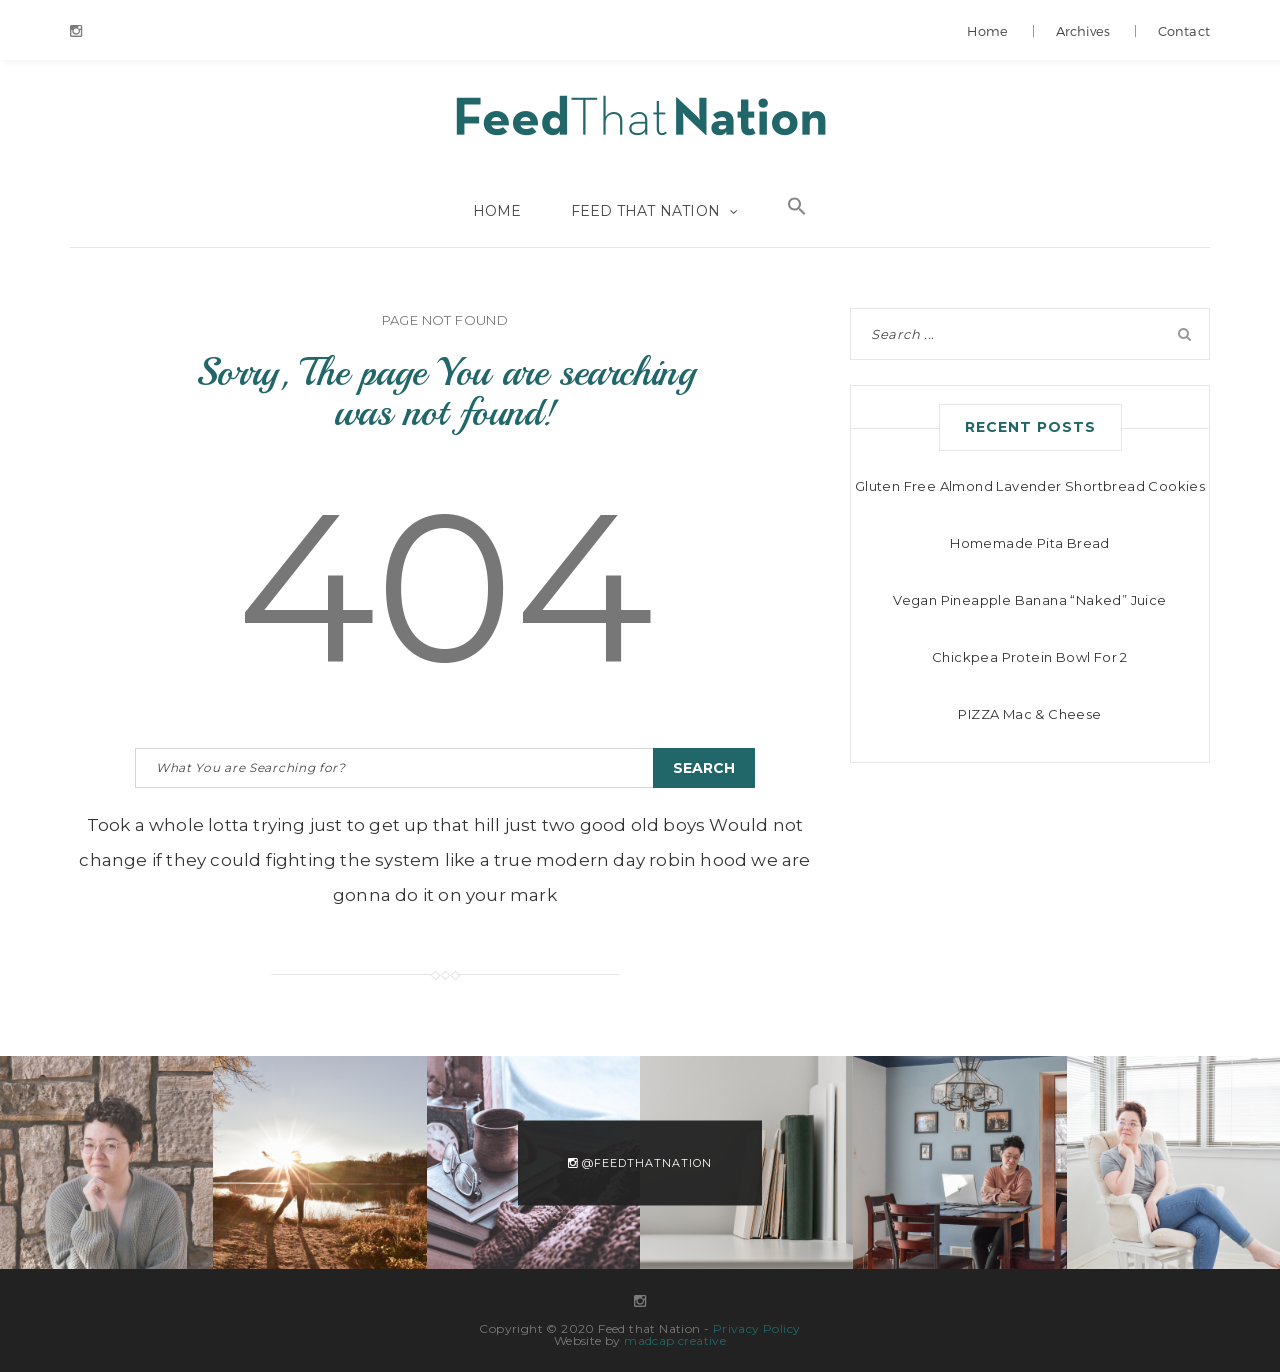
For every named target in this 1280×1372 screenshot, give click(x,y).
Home (987, 31)
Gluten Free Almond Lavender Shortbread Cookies (1030, 486)
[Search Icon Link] (797, 211)
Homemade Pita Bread (1030, 543)
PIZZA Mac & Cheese (1029, 714)
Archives (1083, 31)
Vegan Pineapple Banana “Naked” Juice (1029, 600)
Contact (1184, 31)
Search (704, 768)
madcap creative (675, 1340)
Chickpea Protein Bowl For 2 (1030, 657)
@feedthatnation (640, 1162)
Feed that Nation (640, 118)
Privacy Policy (757, 1328)
